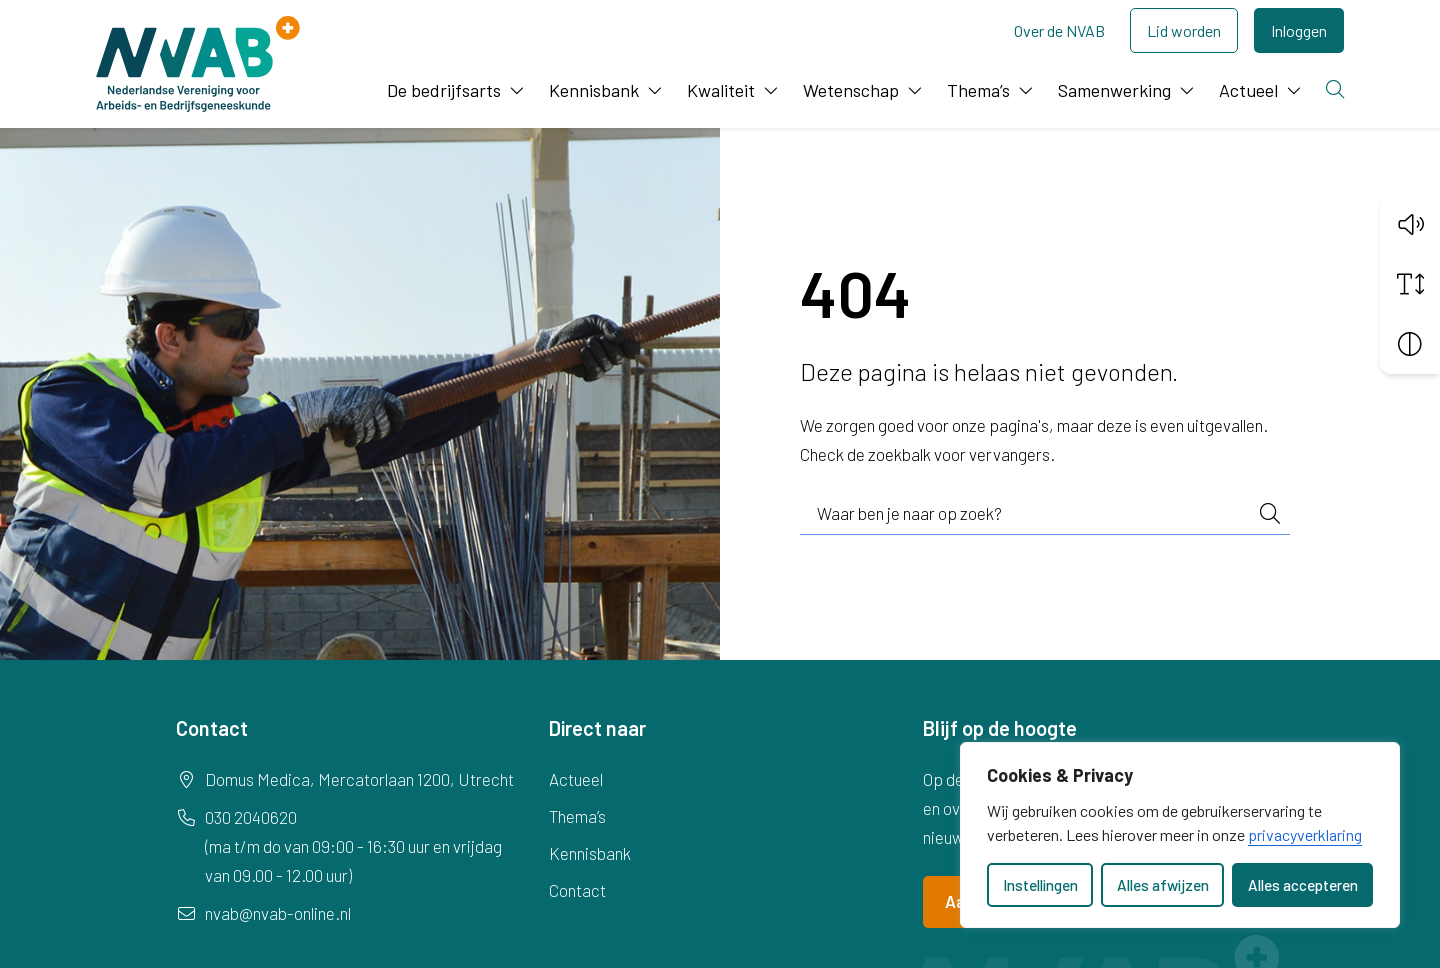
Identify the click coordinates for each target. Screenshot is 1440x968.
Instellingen (1040, 885)
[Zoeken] (1337, 90)
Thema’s (978, 90)
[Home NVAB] (198, 64)
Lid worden (1184, 30)
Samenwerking (1114, 90)
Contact (577, 890)
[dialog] (1180, 835)
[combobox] (1045, 514)
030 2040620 (251, 817)
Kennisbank (594, 90)
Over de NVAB (1059, 30)
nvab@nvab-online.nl (278, 913)
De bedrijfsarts (444, 90)
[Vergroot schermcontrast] (1410, 343)
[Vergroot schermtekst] (1410, 283)
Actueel (1248, 90)
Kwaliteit (721, 90)
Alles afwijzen (1163, 885)
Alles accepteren (1303, 885)
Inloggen (1299, 30)
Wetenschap (851, 90)
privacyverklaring (1305, 834)
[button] (1410, 223)
